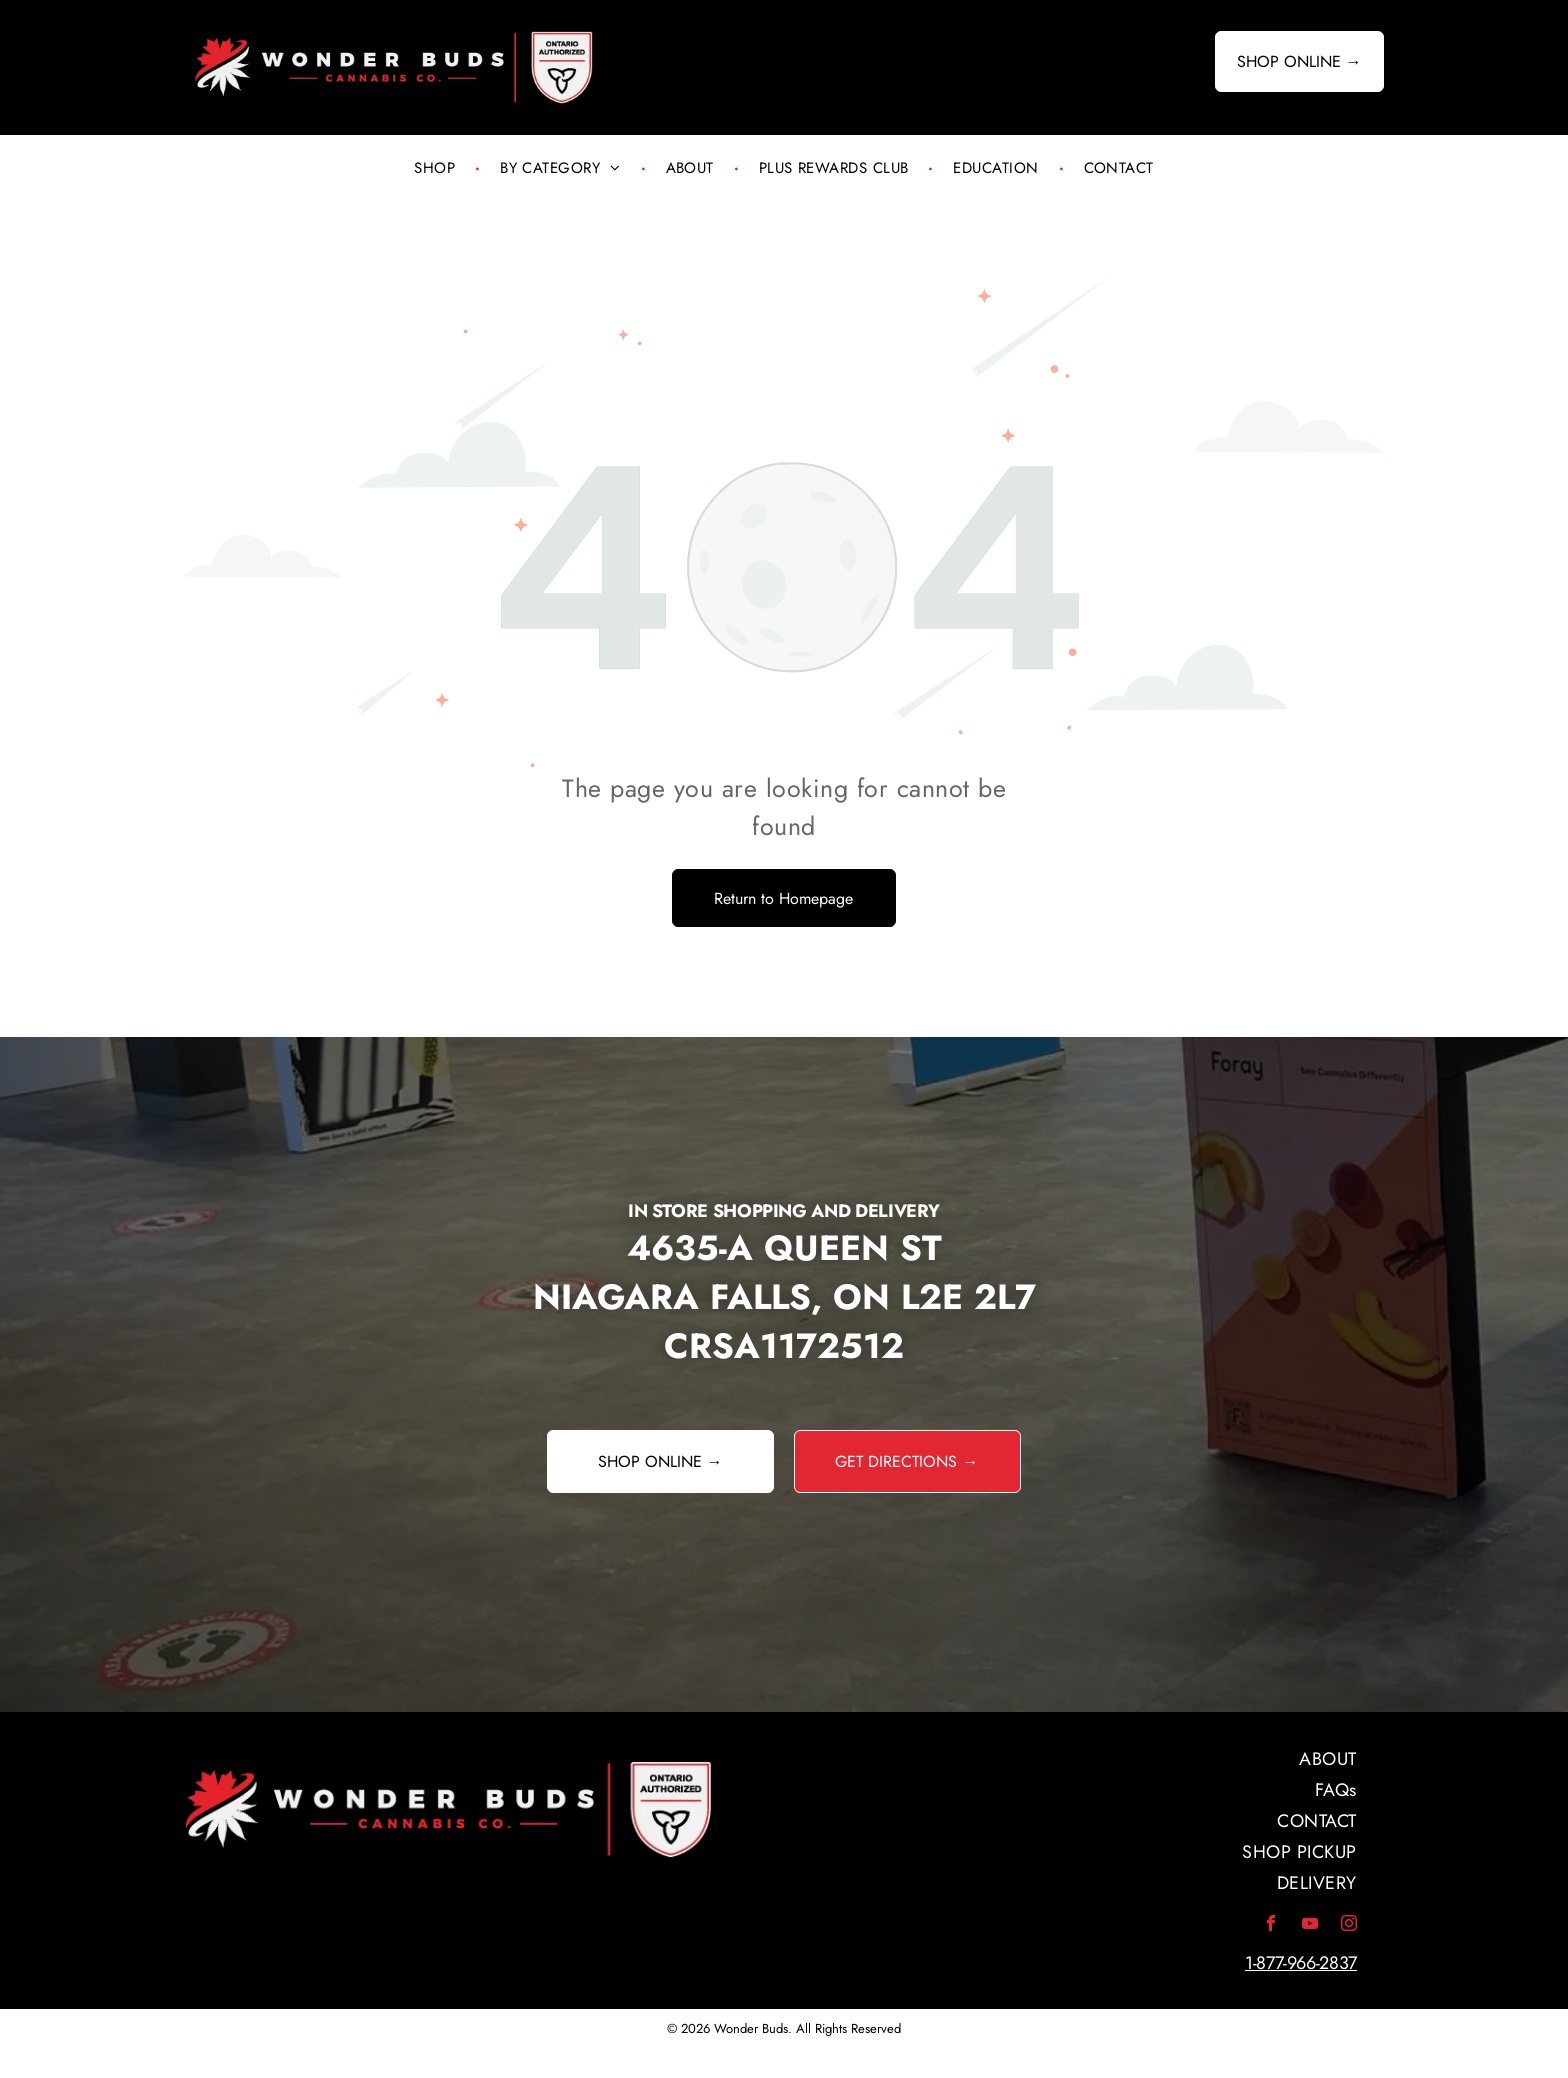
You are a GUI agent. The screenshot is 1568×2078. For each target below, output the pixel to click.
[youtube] (1310, 1925)
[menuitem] (437, 168)
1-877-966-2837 (1301, 1963)
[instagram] (1349, 1925)
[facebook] (1271, 1925)
